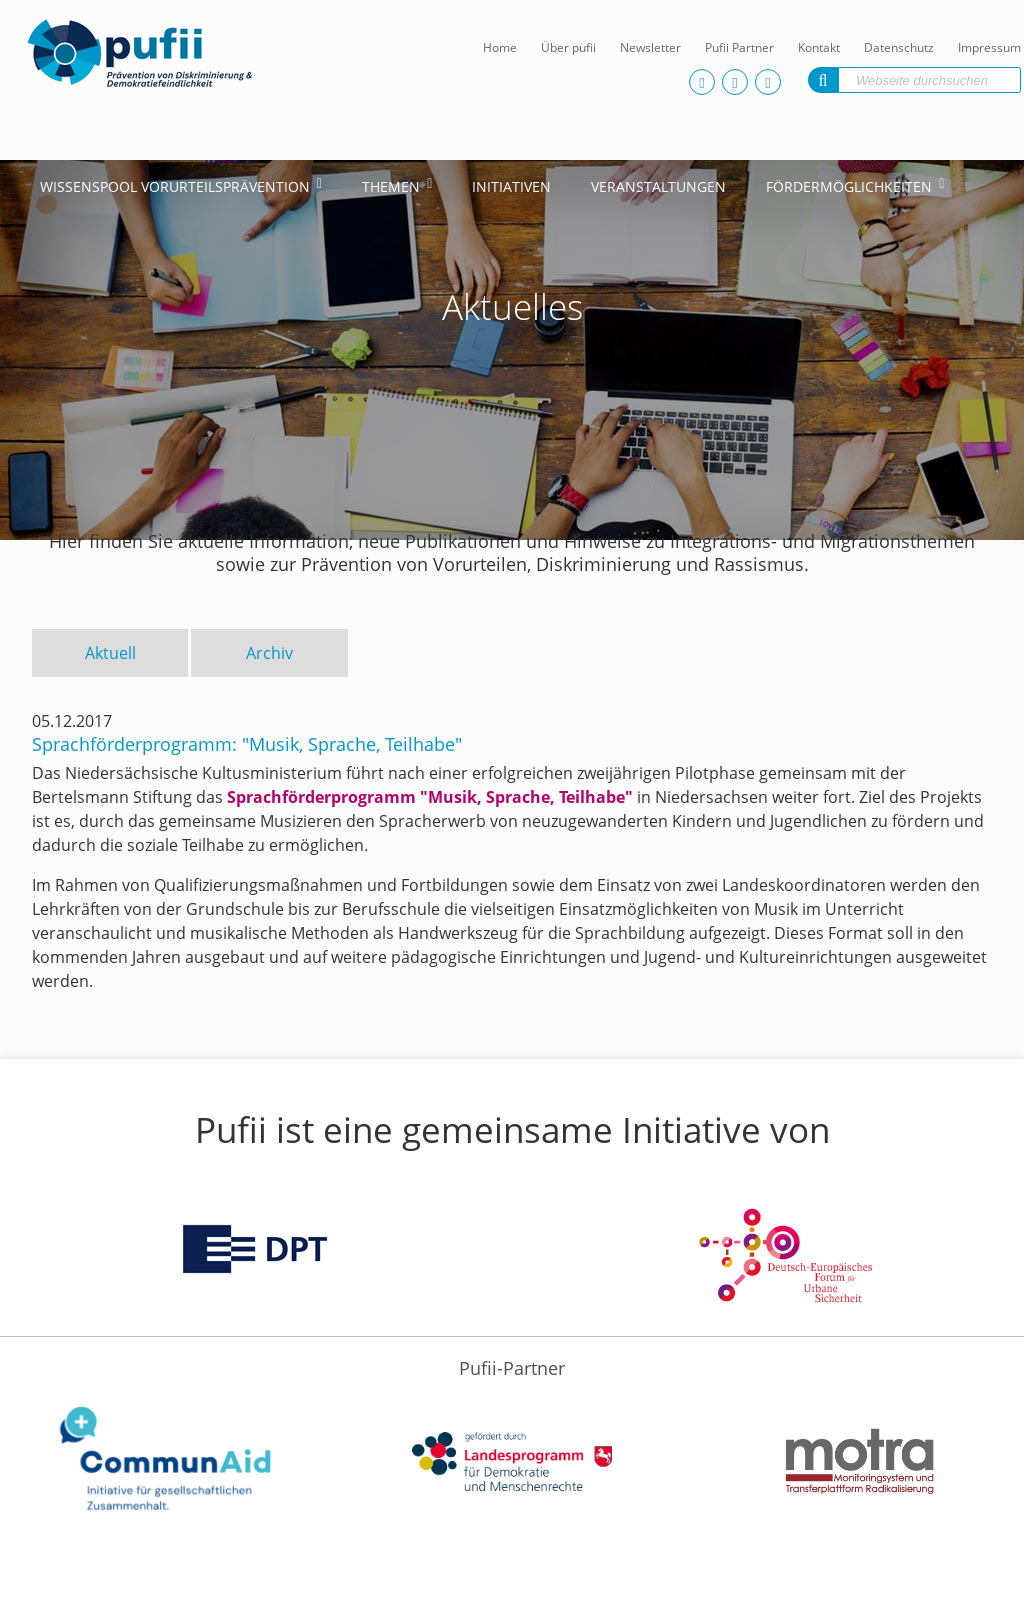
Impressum (989, 47)
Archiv (269, 653)
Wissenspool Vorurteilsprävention (175, 186)
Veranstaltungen (658, 186)
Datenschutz (899, 47)
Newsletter (650, 47)
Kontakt (819, 47)
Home (500, 47)
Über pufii (568, 47)
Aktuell (110, 653)
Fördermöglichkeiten (849, 186)
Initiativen (511, 186)
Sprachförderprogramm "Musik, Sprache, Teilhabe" (430, 797)
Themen (391, 186)
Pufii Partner (739, 47)
